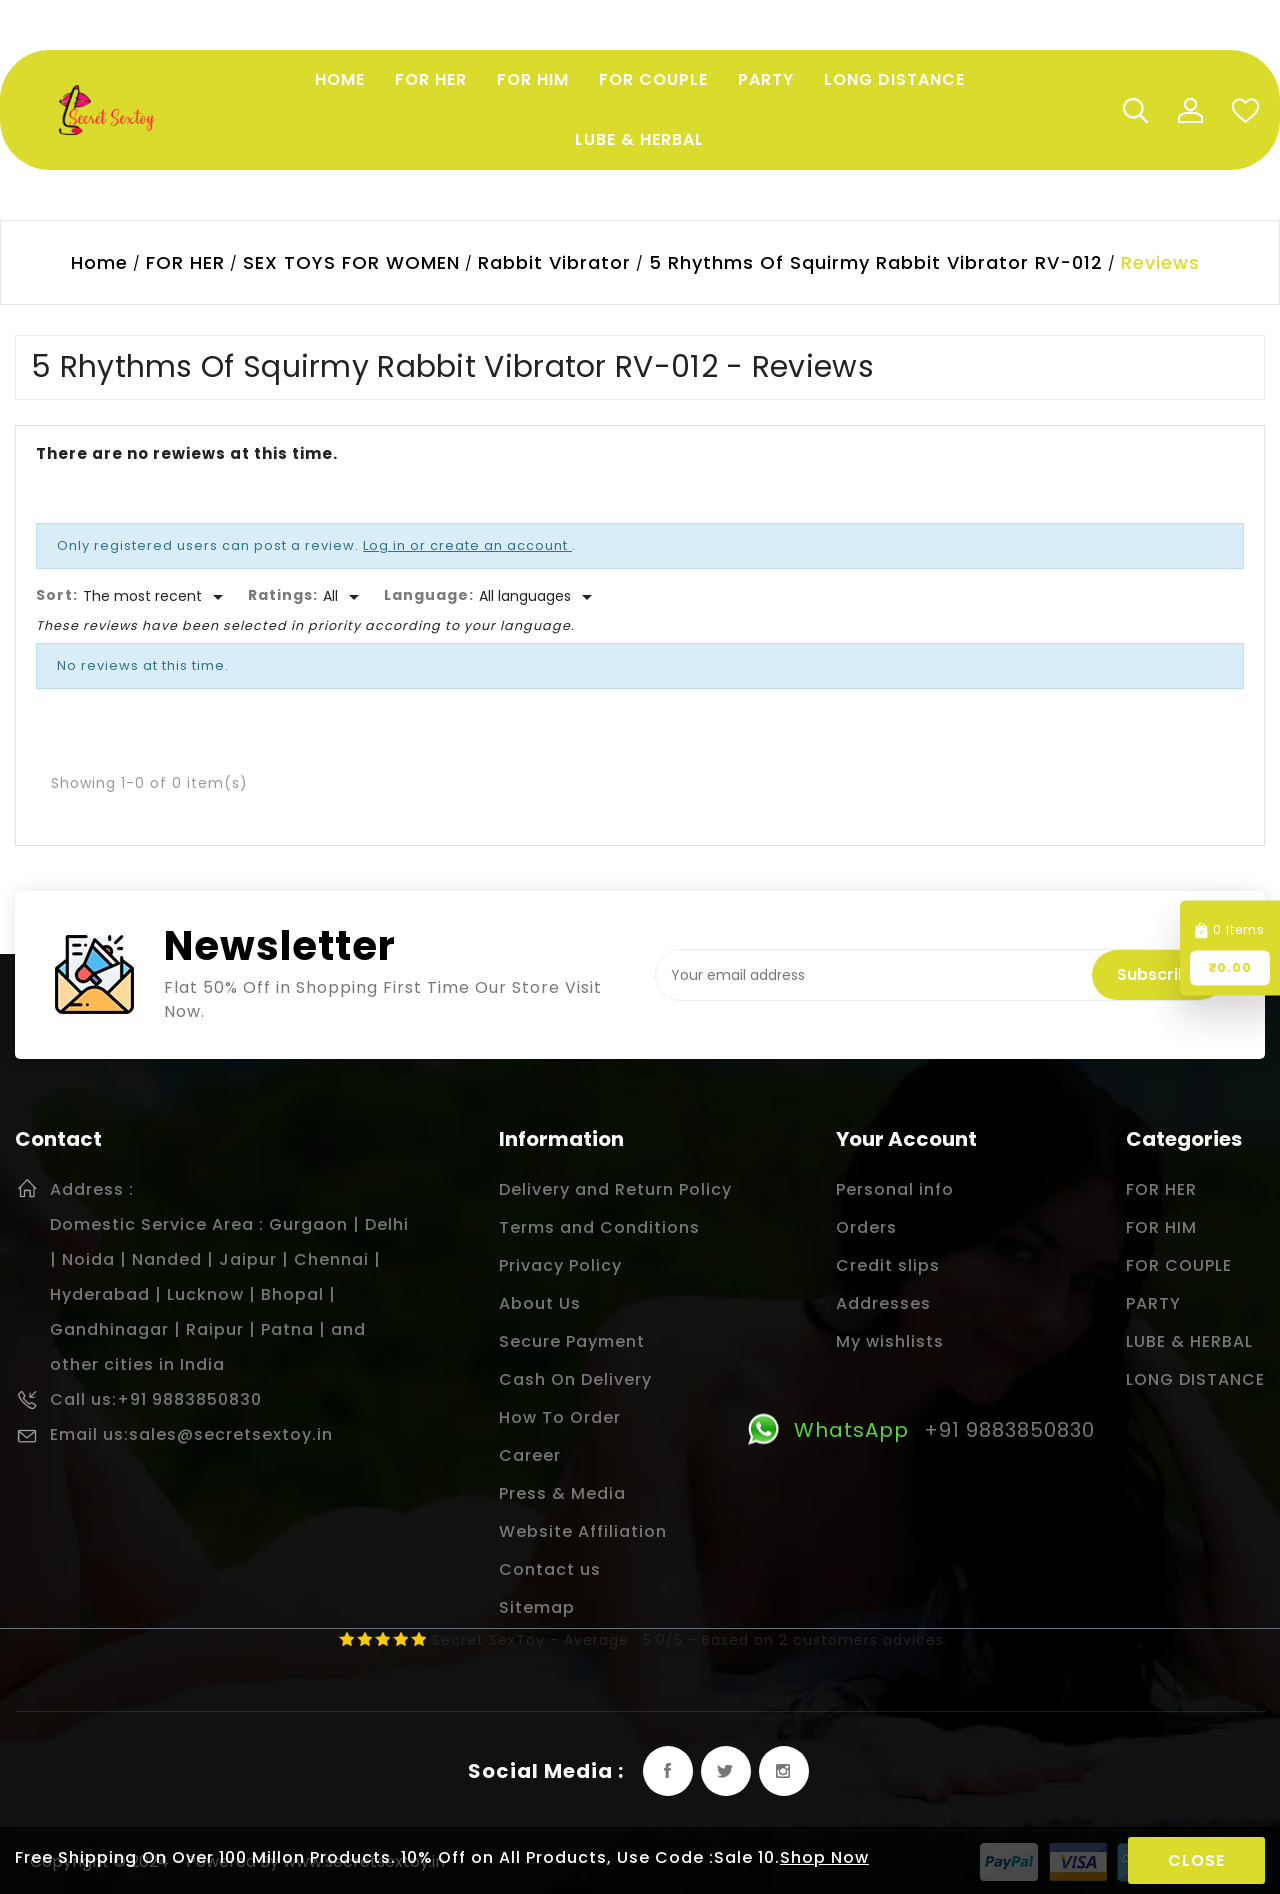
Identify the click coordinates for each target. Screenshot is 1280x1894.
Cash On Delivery (575, 1379)
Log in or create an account (467, 545)
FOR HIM (1161, 1227)
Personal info (895, 1189)
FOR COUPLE (1179, 1265)
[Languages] (539, 597)
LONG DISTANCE (1195, 1379)
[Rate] (344, 597)
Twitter (726, 1771)
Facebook (668, 1771)
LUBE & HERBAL (1189, 1341)
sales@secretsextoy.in (231, 1434)
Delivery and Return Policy (615, 1189)
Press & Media (562, 1493)
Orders (866, 1227)
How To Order (560, 1417)
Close (1196, 1860)
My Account (1190, 110)
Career (530, 1455)
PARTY (1153, 1303)
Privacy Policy (560, 1265)
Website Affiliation (583, 1531)
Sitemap (537, 1607)
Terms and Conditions (599, 1227)
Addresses (883, 1303)
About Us (540, 1303)
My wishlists (890, 1341)
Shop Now (824, 1857)
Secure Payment (572, 1341)
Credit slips (888, 1265)
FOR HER (1161, 1189)
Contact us (550, 1569)
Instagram (784, 1771)
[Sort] (156, 597)
